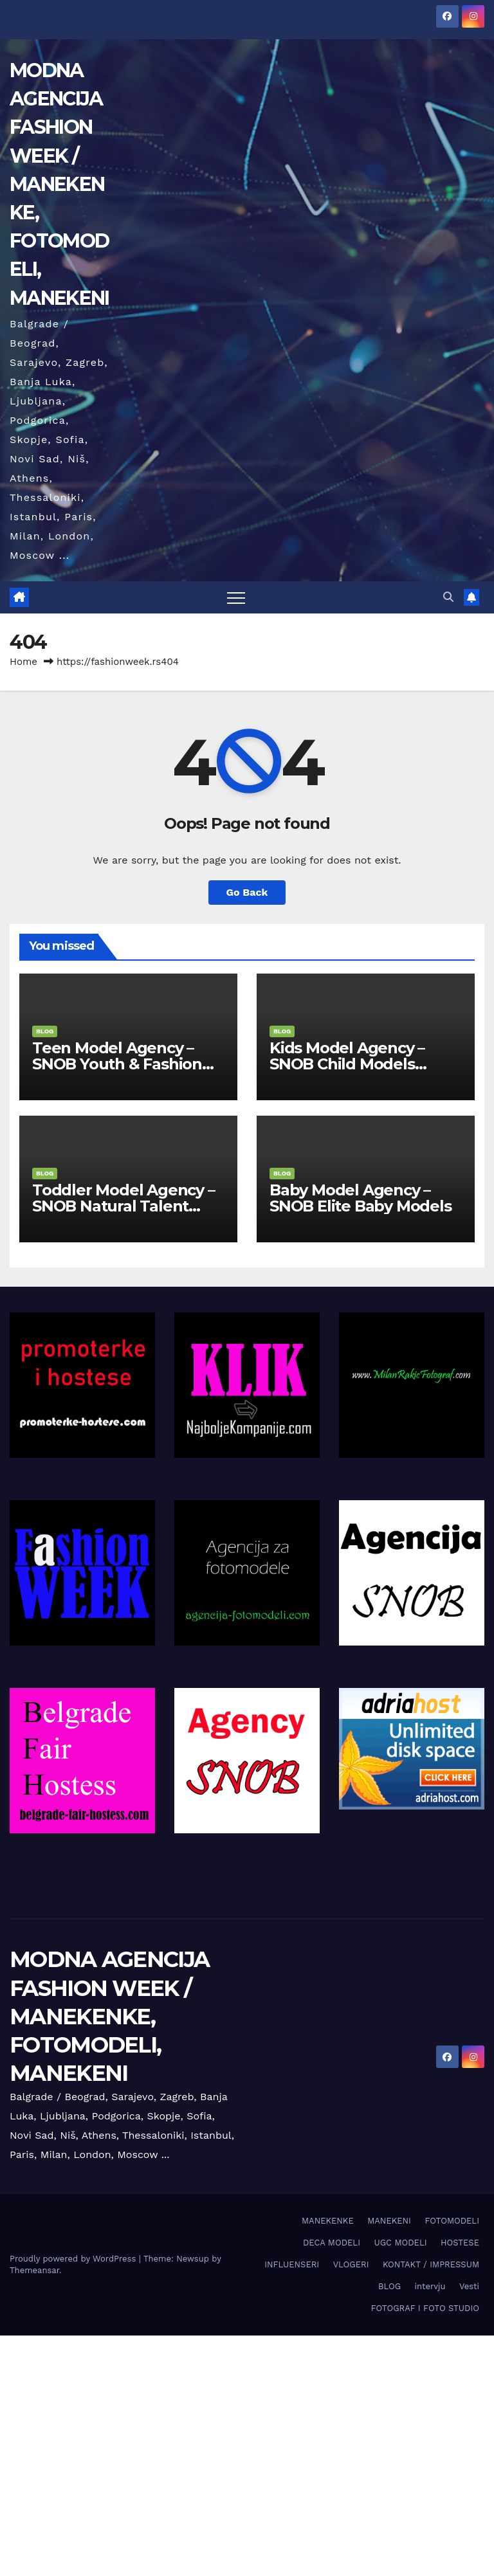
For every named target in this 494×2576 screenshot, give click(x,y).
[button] (448, 597)
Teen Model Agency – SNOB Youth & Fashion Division (117, 1064)
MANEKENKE (328, 2221)
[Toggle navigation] (236, 597)
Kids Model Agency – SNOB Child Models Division (347, 1064)
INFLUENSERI (291, 2264)
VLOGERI (351, 2264)
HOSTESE (460, 2242)
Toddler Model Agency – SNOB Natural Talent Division (123, 1206)
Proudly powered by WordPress (74, 2258)
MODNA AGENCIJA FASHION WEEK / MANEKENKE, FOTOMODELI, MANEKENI (59, 184)
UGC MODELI (400, 2242)
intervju (430, 2286)
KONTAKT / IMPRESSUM (431, 2264)
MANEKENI (389, 2221)
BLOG (44, 1031)
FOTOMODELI (452, 2221)
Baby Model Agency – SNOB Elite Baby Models (361, 1198)
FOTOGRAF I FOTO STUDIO (425, 2308)
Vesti (469, 2286)
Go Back (247, 892)
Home (23, 661)
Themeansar (34, 2270)
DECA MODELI (331, 2242)
